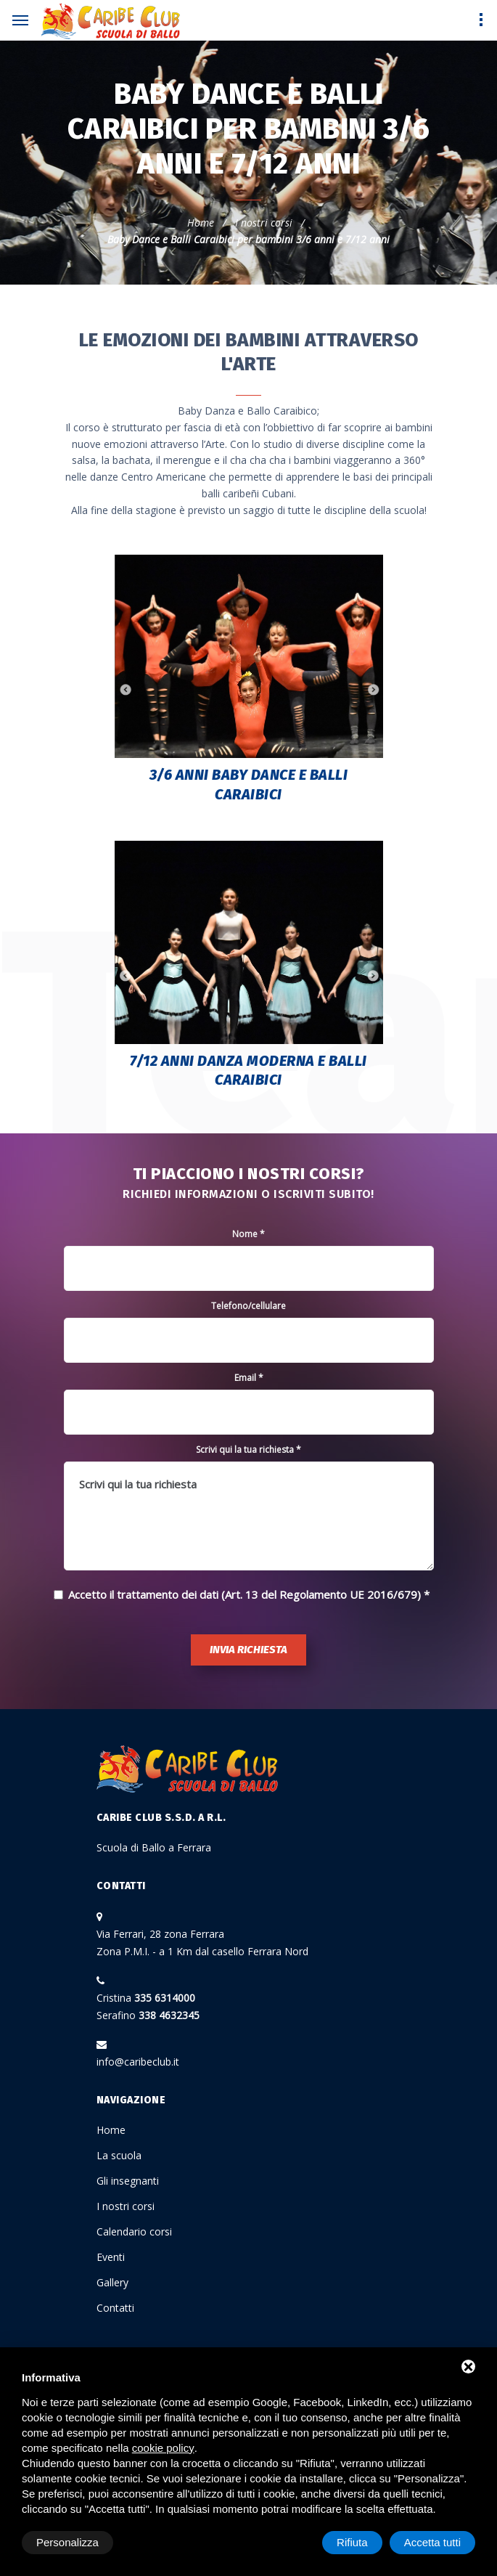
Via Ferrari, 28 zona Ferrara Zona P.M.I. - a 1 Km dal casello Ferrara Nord (202, 1942)
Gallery (112, 2282)
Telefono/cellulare (248, 1306)
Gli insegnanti (127, 2181)
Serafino (148, 2015)
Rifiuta (352, 2542)
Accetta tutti (432, 2542)
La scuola (118, 2155)
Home (200, 222)
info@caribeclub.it (137, 2061)
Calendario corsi (134, 2231)
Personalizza (67, 2542)
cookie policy (163, 2448)
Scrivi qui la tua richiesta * (248, 1449)
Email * (248, 1377)
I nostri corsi (263, 222)
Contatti (115, 2308)
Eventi (110, 2257)
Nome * (248, 1234)
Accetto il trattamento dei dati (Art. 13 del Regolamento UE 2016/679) (244, 1594)
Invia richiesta (248, 1649)
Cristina (145, 1998)
